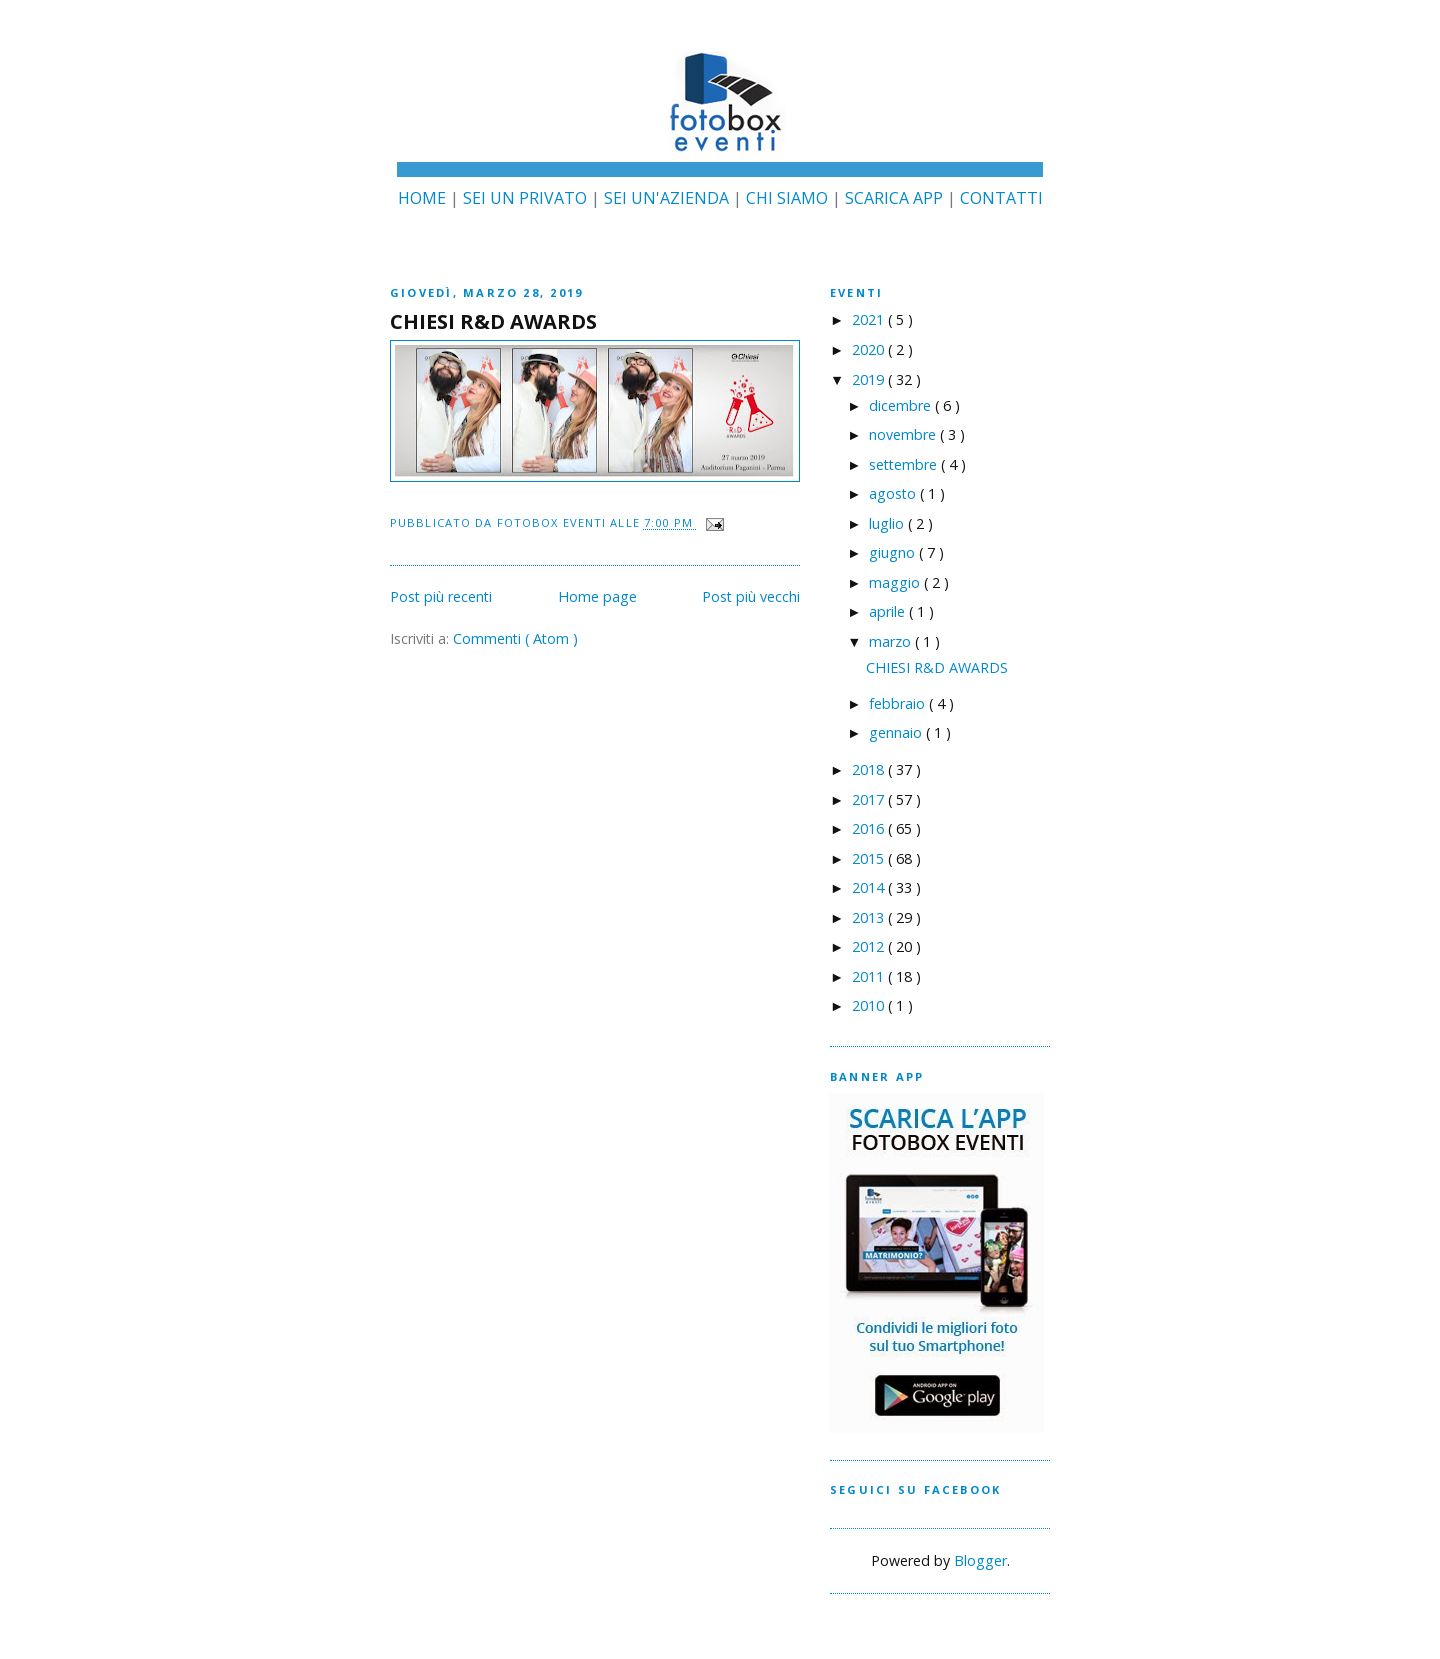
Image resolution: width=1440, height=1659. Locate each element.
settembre (905, 464)
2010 (870, 1005)
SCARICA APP (894, 198)
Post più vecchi (751, 596)
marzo (892, 641)
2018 (870, 769)
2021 (870, 319)
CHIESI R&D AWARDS (493, 321)
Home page (597, 596)
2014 (870, 887)
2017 (870, 799)
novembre (904, 434)
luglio (888, 523)
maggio (896, 582)
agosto (894, 493)
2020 (870, 349)
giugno (894, 552)
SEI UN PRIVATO (525, 198)
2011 (870, 976)
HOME (422, 198)
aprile (889, 611)
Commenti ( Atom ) (515, 638)
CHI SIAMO (787, 198)
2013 (870, 917)
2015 (870, 858)
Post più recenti (441, 596)
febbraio (899, 703)
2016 (870, 828)
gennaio (897, 732)
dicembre (902, 405)
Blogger (980, 1560)
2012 (870, 946)
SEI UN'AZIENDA (666, 198)
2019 (870, 379)
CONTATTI (1001, 198)
